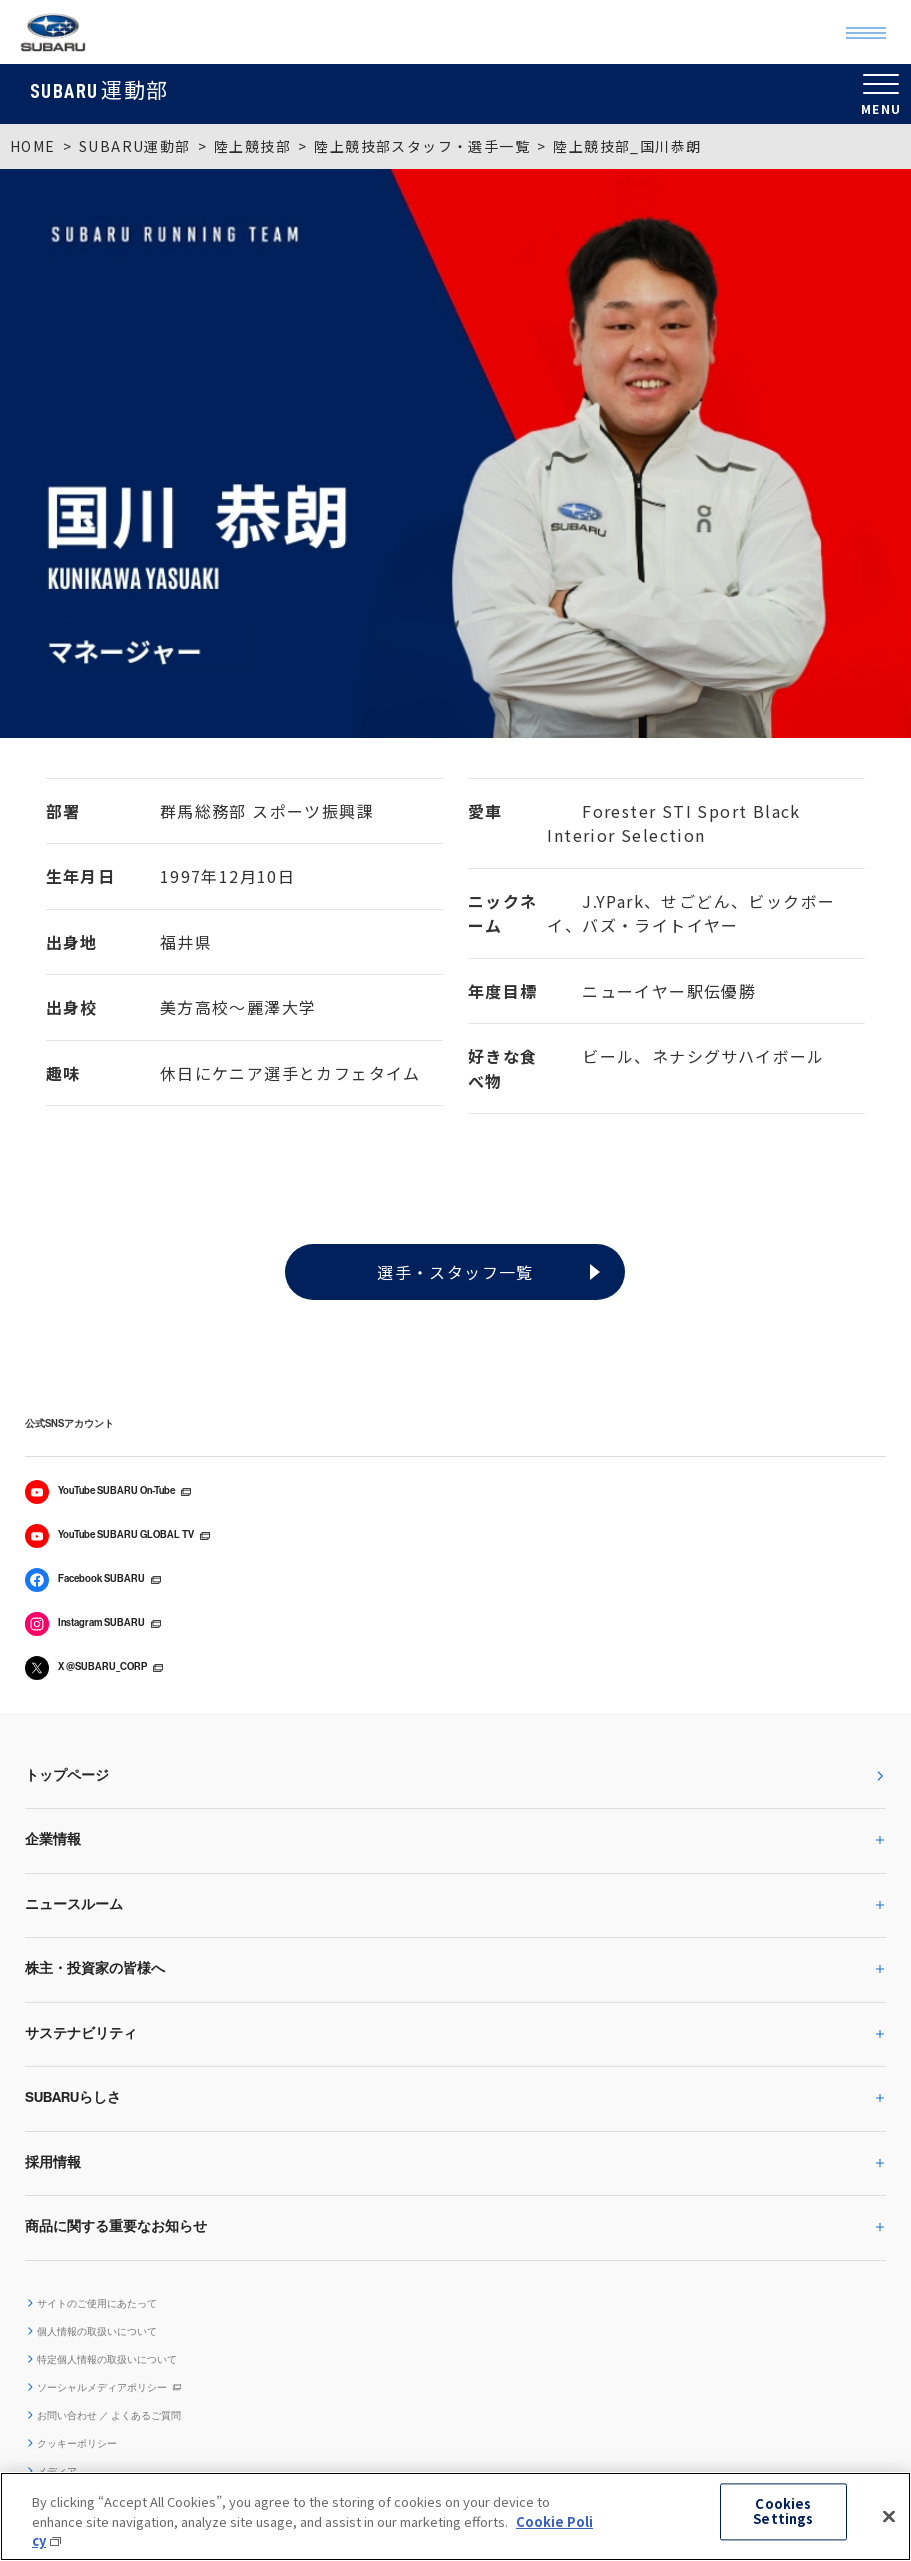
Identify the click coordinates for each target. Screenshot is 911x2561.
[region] (455, 2516)
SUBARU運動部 (135, 146)
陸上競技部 (252, 146)
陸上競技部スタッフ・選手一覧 (422, 146)
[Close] (889, 2516)
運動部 (99, 89)
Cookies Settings (783, 2511)
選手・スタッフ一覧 (455, 1272)
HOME (33, 146)
